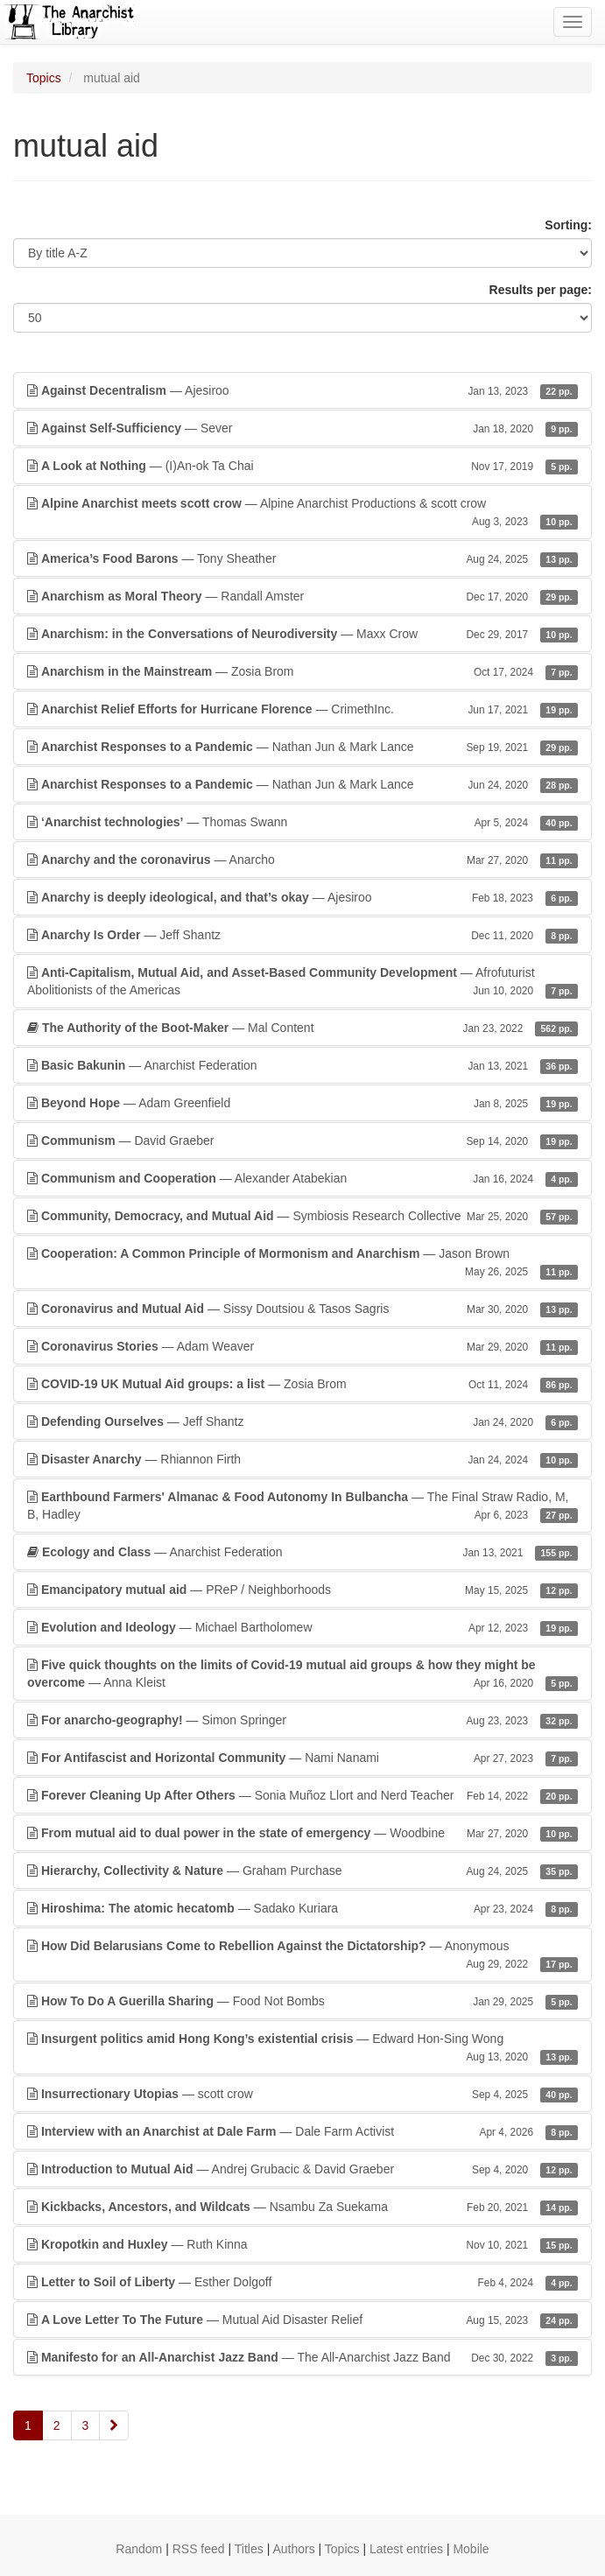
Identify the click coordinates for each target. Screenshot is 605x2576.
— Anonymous (302, 1955)
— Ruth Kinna (302, 2244)
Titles (249, 2549)
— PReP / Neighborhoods (302, 1589)
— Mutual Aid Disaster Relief (302, 2319)
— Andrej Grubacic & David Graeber (302, 2169)
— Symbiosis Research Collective (302, 1216)
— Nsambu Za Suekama (302, 2206)
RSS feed (198, 2549)
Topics (43, 78)
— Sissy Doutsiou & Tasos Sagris (302, 1308)
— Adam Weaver (302, 1346)
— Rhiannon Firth (302, 1459)
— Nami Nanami (302, 1757)
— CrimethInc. (302, 709)
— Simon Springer (302, 1720)
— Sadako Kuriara (302, 1908)
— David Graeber (302, 1140)
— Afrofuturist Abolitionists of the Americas (302, 982)
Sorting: (568, 225)
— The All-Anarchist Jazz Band (302, 2357)
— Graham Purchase (302, 1870)
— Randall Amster (302, 596)
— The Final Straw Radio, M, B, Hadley (302, 1506)
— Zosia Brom (302, 671)
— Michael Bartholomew (302, 1627)
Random (139, 2549)
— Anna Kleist (302, 1674)
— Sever (302, 428)
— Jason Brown (302, 1263)
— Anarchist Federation (302, 1065)
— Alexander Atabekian (302, 1178)
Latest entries (406, 2549)
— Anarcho (302, 859)
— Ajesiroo (302, 390)
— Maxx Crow (302, 633)
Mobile (471, 2549)
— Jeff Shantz (302, 935)
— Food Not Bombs (302, 2001)
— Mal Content (302, 1027)
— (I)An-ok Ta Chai (302, 465)
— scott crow (302, 2093)
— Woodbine (302, 1833)
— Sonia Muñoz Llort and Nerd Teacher (302, 1795)
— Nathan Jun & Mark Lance (302, 746)
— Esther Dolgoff (302, 2282)
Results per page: (540, 290)
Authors (293, 2549)
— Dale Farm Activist (302, 2131)
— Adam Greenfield (302, 1103)
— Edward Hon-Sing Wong (302, 2048)
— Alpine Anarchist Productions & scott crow (302, 513)
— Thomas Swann (302, 822)
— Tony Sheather (302, 558)
